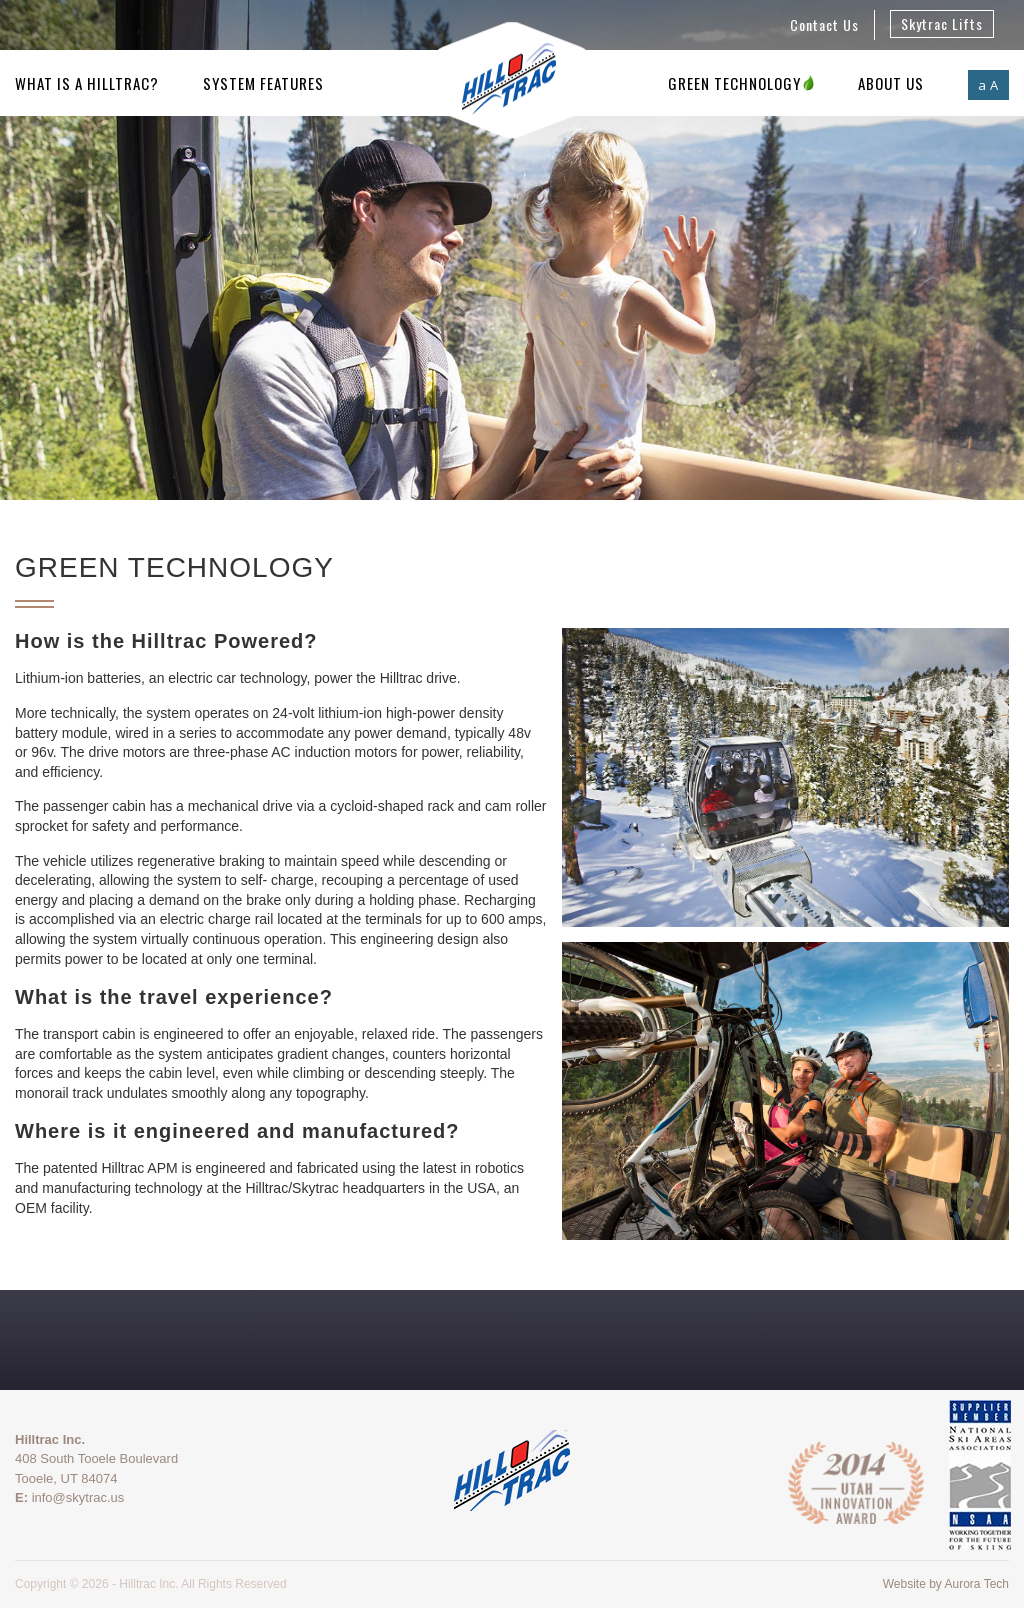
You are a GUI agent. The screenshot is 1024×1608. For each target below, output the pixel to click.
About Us (891, 83)
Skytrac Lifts (942, 23)
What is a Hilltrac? (87, 83)
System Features (263, 83)
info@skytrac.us (78, 1497)
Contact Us (824, 24)
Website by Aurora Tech (946, 1584)
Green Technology (741, 83)
